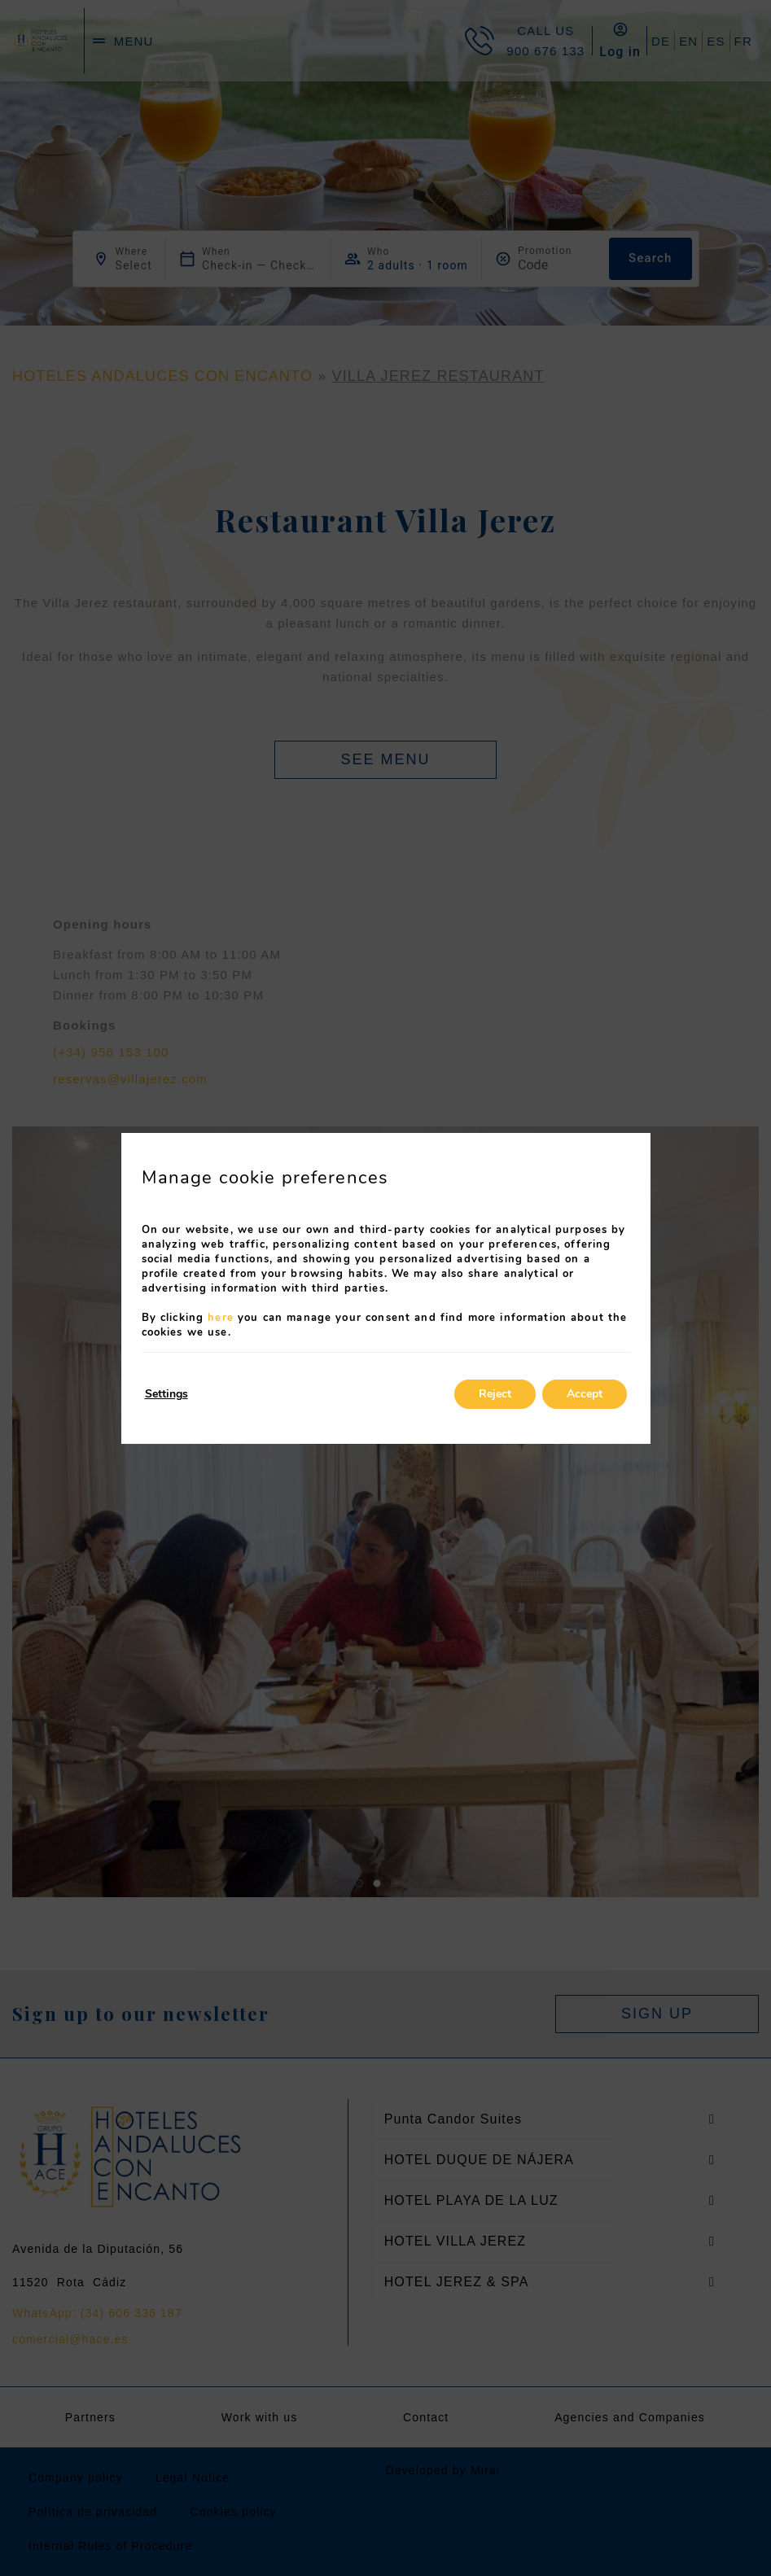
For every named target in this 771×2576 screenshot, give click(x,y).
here (221, 1317)
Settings (166, 1394)
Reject (495, 1394)
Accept (584, 1394)
